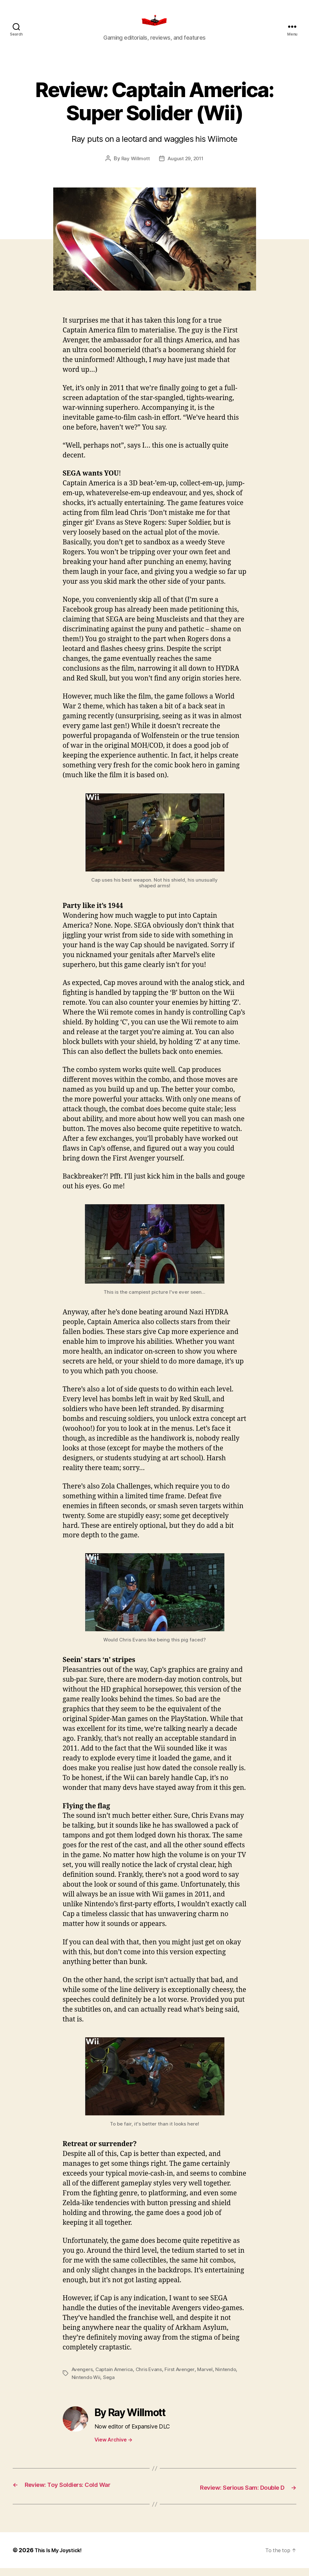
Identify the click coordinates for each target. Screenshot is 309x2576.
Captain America (116, 2378)
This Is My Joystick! (61, 2558)
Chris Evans (151, 2378)
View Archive (113, 2448)
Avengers (83, 2378)
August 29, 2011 (186, 168)
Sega (110, 2386)
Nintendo (230, 2378)
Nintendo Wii (86, 2386)
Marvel (209, 2378)
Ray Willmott (134, 168)
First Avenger (183, 2378)
